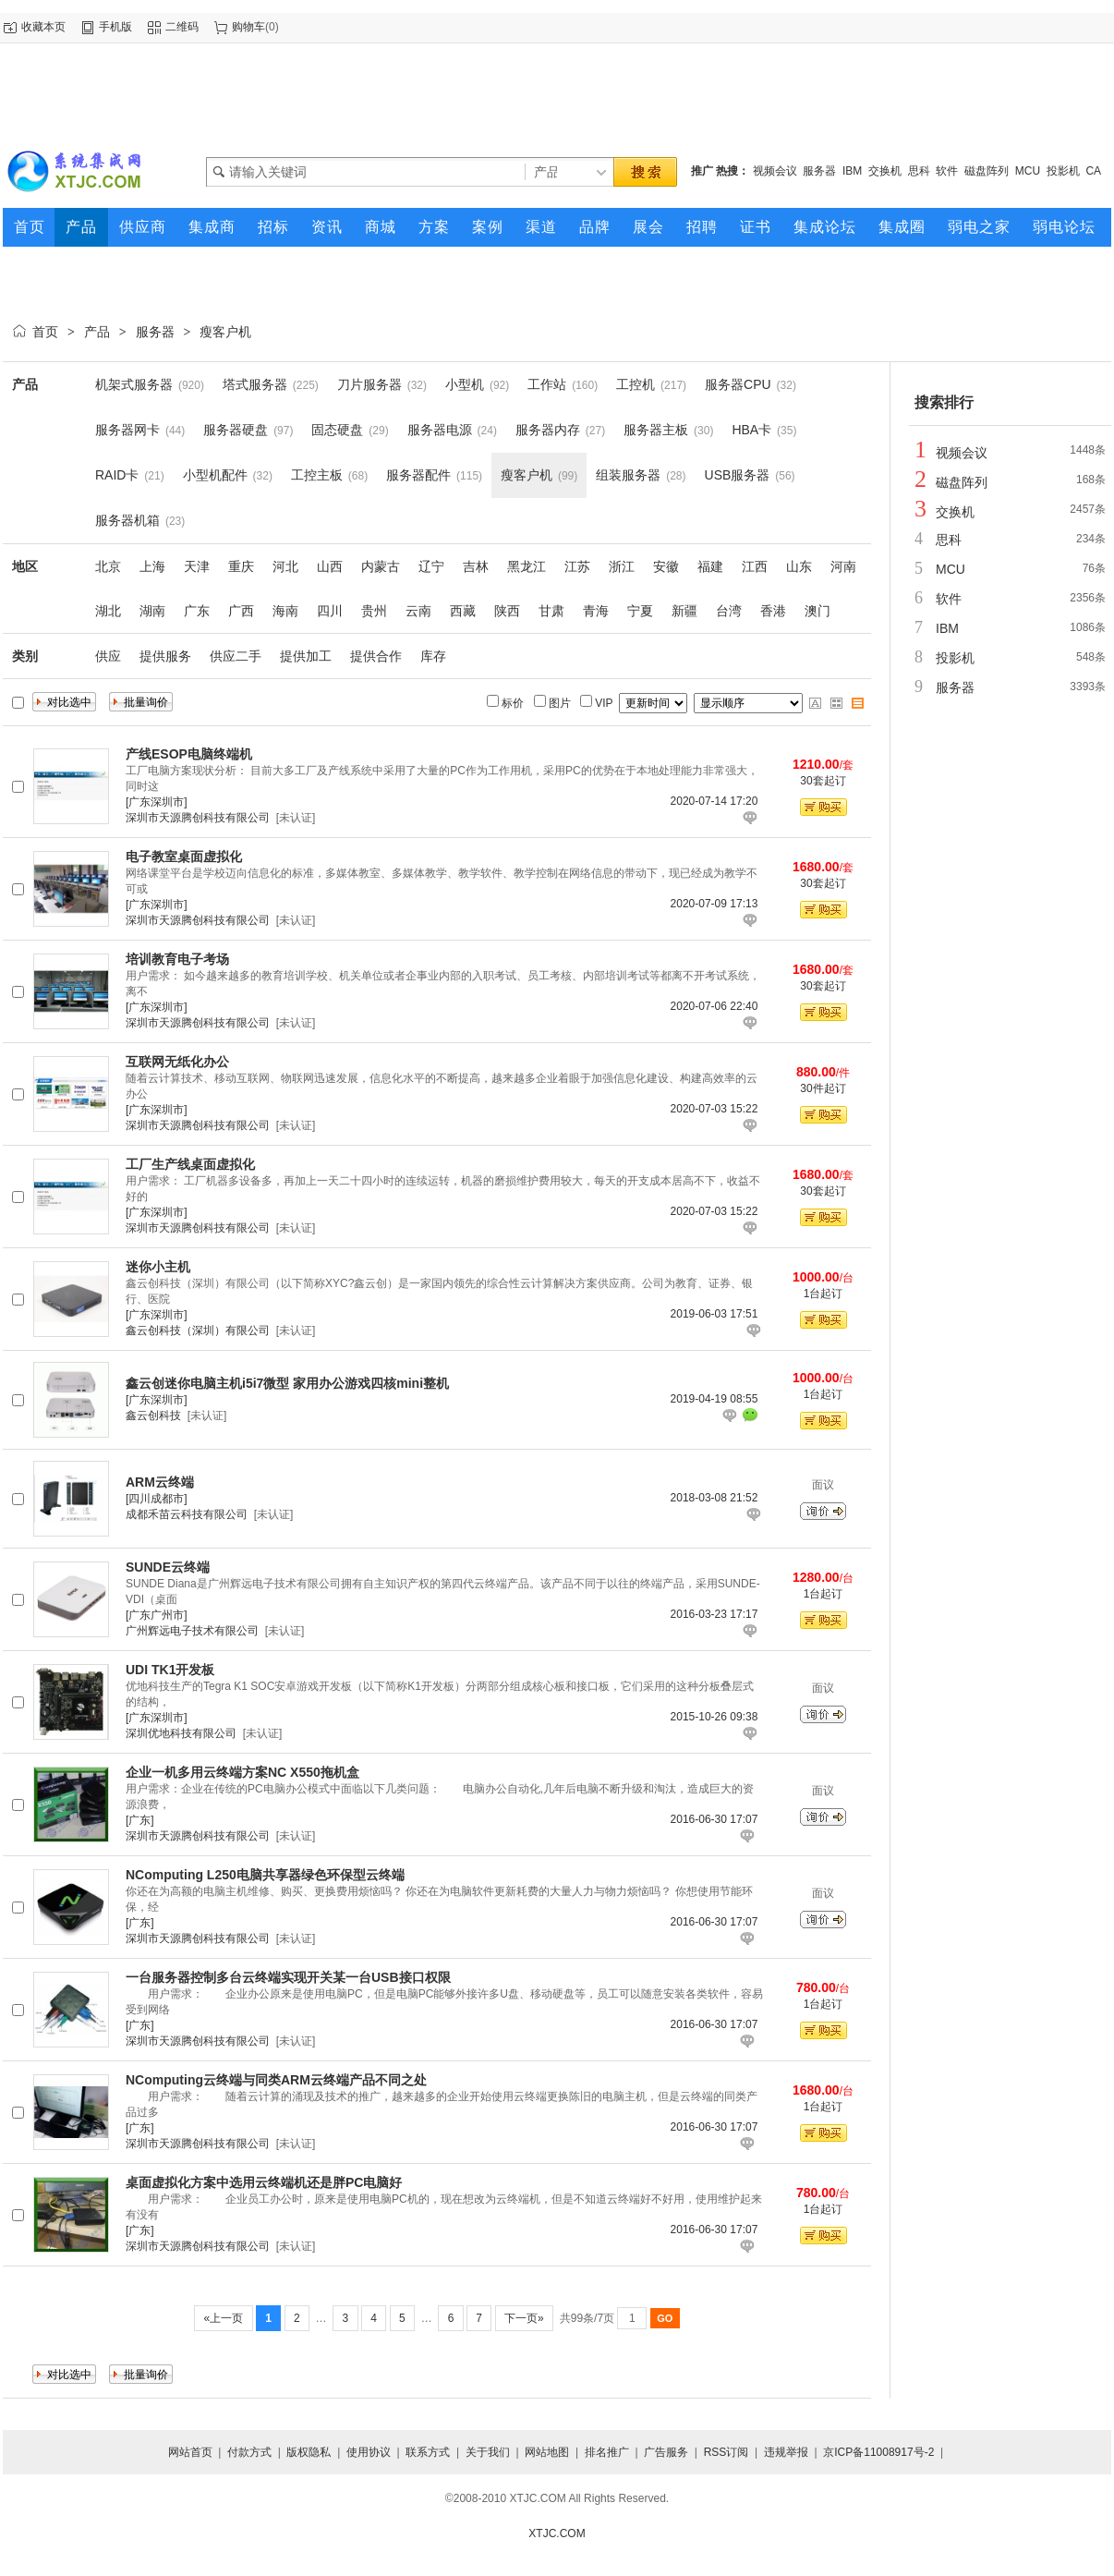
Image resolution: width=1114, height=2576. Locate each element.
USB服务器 (737, 475)
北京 (108, 566)
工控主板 (317, 475)
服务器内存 (547, 429)
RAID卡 (117, 475)
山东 (799, 566)
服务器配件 (418, 475)
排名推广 (607, 2452)
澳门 (817, 610)
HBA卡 (751, 429)
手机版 (115, 26)
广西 (241, 610)
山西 (330, 566)
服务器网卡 (127, 429)
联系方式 (428, 2452)
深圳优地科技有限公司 (181, 1733)
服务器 (819, 170)
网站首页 (190, 2452)
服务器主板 (656, 429)
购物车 (248, 26)
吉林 (476, 566)
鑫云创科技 (153, 1415)
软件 (947, 170)
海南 (285, 610)
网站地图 (547, 2452)
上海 (152, 566)
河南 (843, 566)
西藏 (463, 610)
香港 (773, 610)
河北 (285, 566)
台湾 (729, 610)
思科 (919, 170)
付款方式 (249, 2452)
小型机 (464, 384)
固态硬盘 (337, 429)
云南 (418, 610)
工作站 (546, 384)
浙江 (622, 566)
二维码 (182, 26)
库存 (433, 656)
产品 (97, 331)
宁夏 (640, 610)
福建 (710, 566)
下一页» (524, 2318)
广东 (197, 610)
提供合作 (376, 656)
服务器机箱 (127, 520)
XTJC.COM (556, 2533)
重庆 (241, 566)
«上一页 (223, 2318)
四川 (330, 610)
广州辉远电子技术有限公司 (192, 1630)
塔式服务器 (255, 384)
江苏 (577, 566)
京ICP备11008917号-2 (878, 2452)
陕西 (507, 610)
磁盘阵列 (986, 170)
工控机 (635, 384)
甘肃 (551, 610)
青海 (596, 610)
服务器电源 (439, 429)
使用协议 (368, 2452)
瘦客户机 (225, 331)
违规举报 (786, 2452)
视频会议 (775, 170)
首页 (45, 331)
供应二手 (235, 656)
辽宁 (431, 566)
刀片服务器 (369, 384)
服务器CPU (738, 384)
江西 (755, 566)
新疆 (684, 610)
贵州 (374, 610)
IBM (852, 170)
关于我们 (488, 2452)
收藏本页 (43, 26)
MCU (1027, 170)
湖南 (152, 610)
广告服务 (666, 2452)
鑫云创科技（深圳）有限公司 (198, 1330)
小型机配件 (215, 475)
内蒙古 (380, 566)
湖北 (108, 610)
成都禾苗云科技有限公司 (187, 1514)
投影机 (1063, 170)
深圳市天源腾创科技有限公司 (198, 817)
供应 (108, 656)
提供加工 (306, 656)
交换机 (885, 170)
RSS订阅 (726, 2452)
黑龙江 (526, 566)
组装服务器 (628, 475)
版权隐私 (308, 2452)
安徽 (666, 566)
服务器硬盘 (235, 429)
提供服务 (165, 656)
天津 (197, 566)
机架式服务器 (134, 384)
